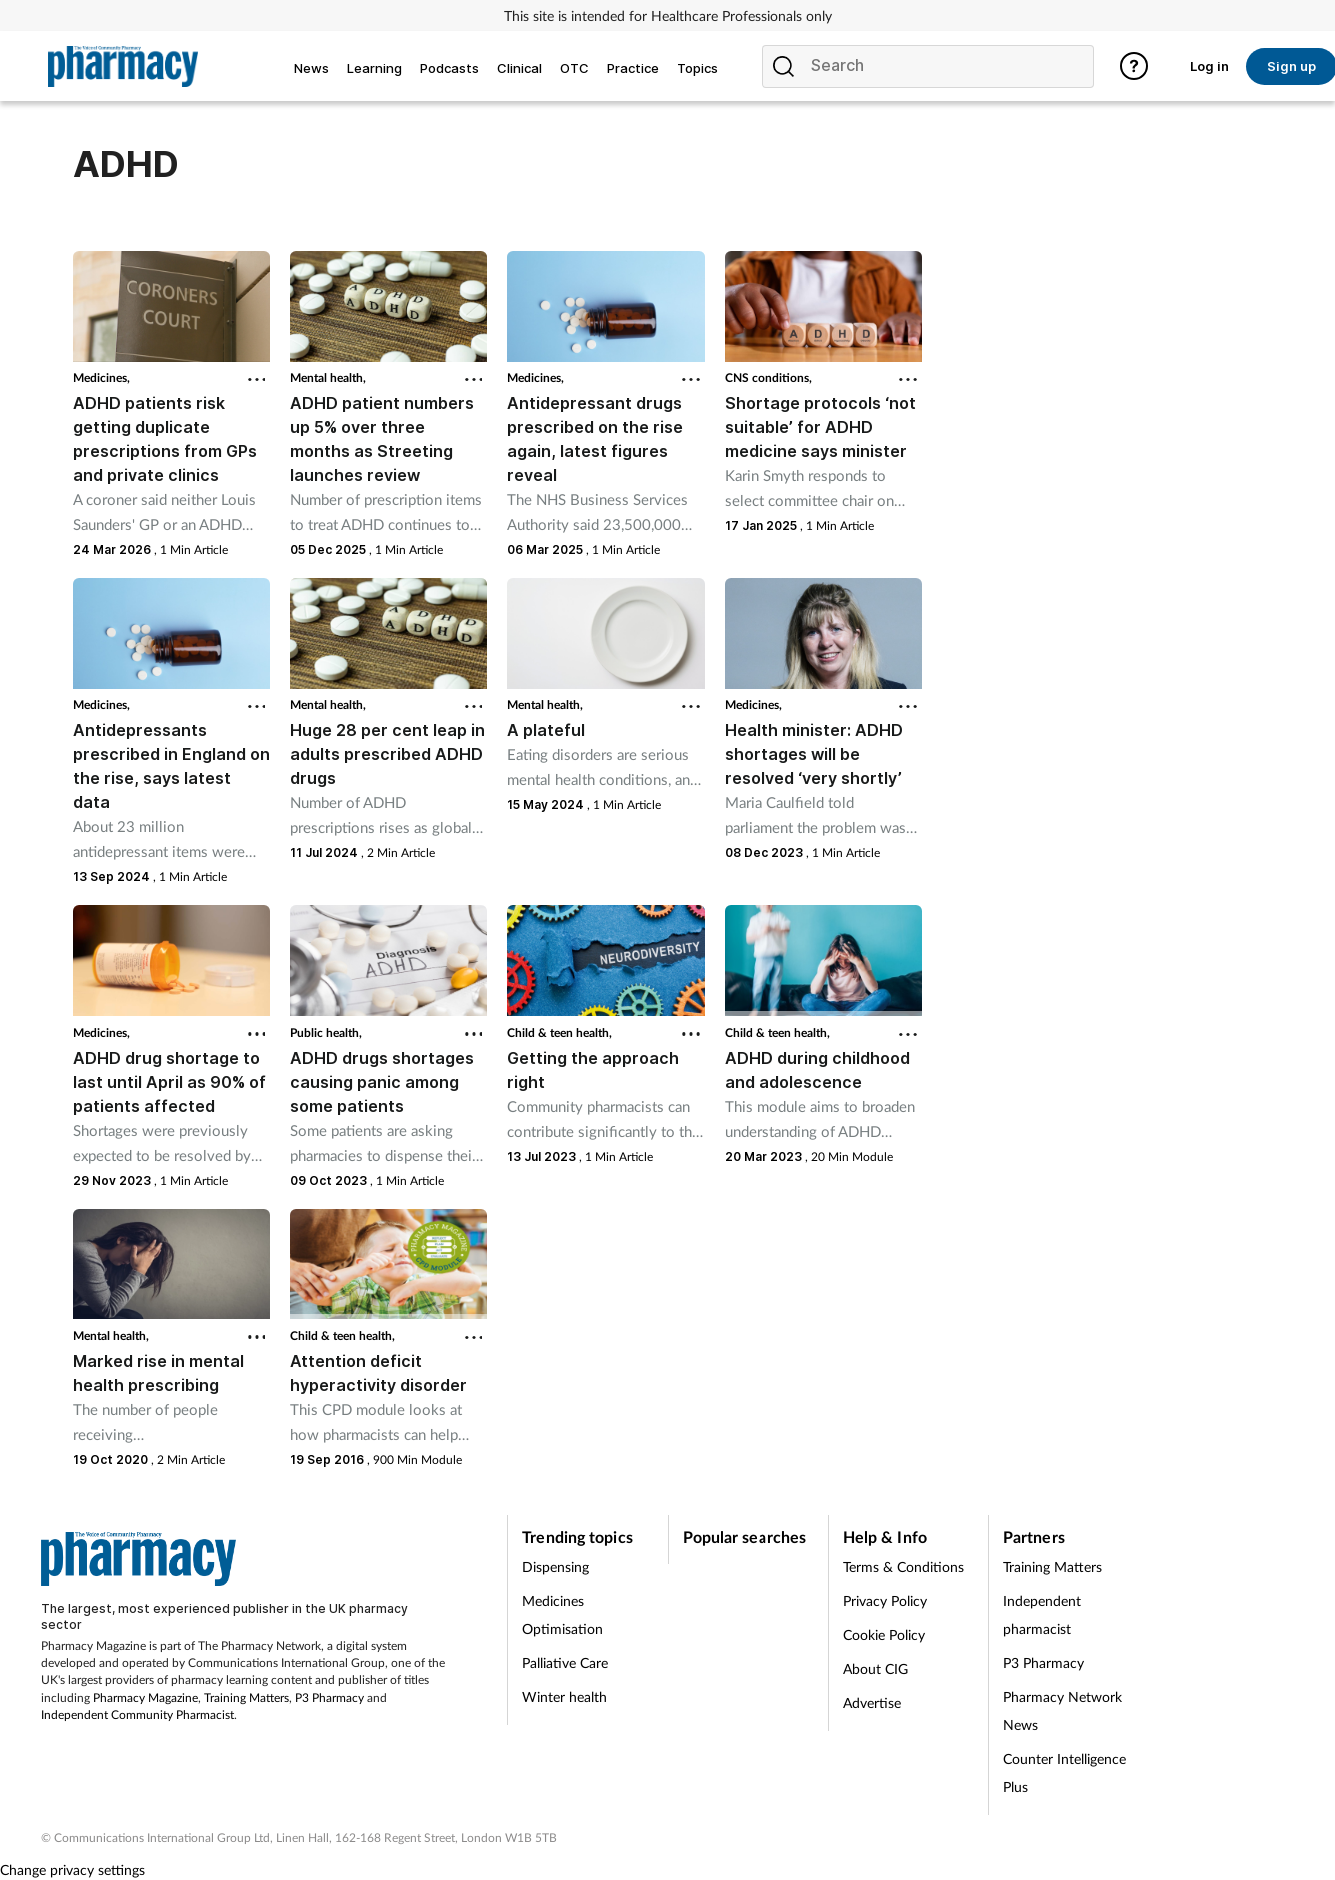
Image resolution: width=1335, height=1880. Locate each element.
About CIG (875, 1668)
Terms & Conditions (903, 1566)
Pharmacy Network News (1062, 1710)
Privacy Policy (885, 1600)
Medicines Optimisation (562, 1614)
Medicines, (101, 377)
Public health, (326, 1032)
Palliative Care (565, 1662)
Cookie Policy (884, 1634)
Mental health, (328, 377)
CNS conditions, (768, 377)
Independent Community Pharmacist (137, 1714)
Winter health (564, 1696)
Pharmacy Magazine (145, 1697)
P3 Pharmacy (329, 1697)
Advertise (872, 1702)
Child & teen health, (559, 1032)
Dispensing (555, 1566)
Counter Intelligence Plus (1064, 1772)
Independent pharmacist (1042, 1614)
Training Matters (246, 1697)
